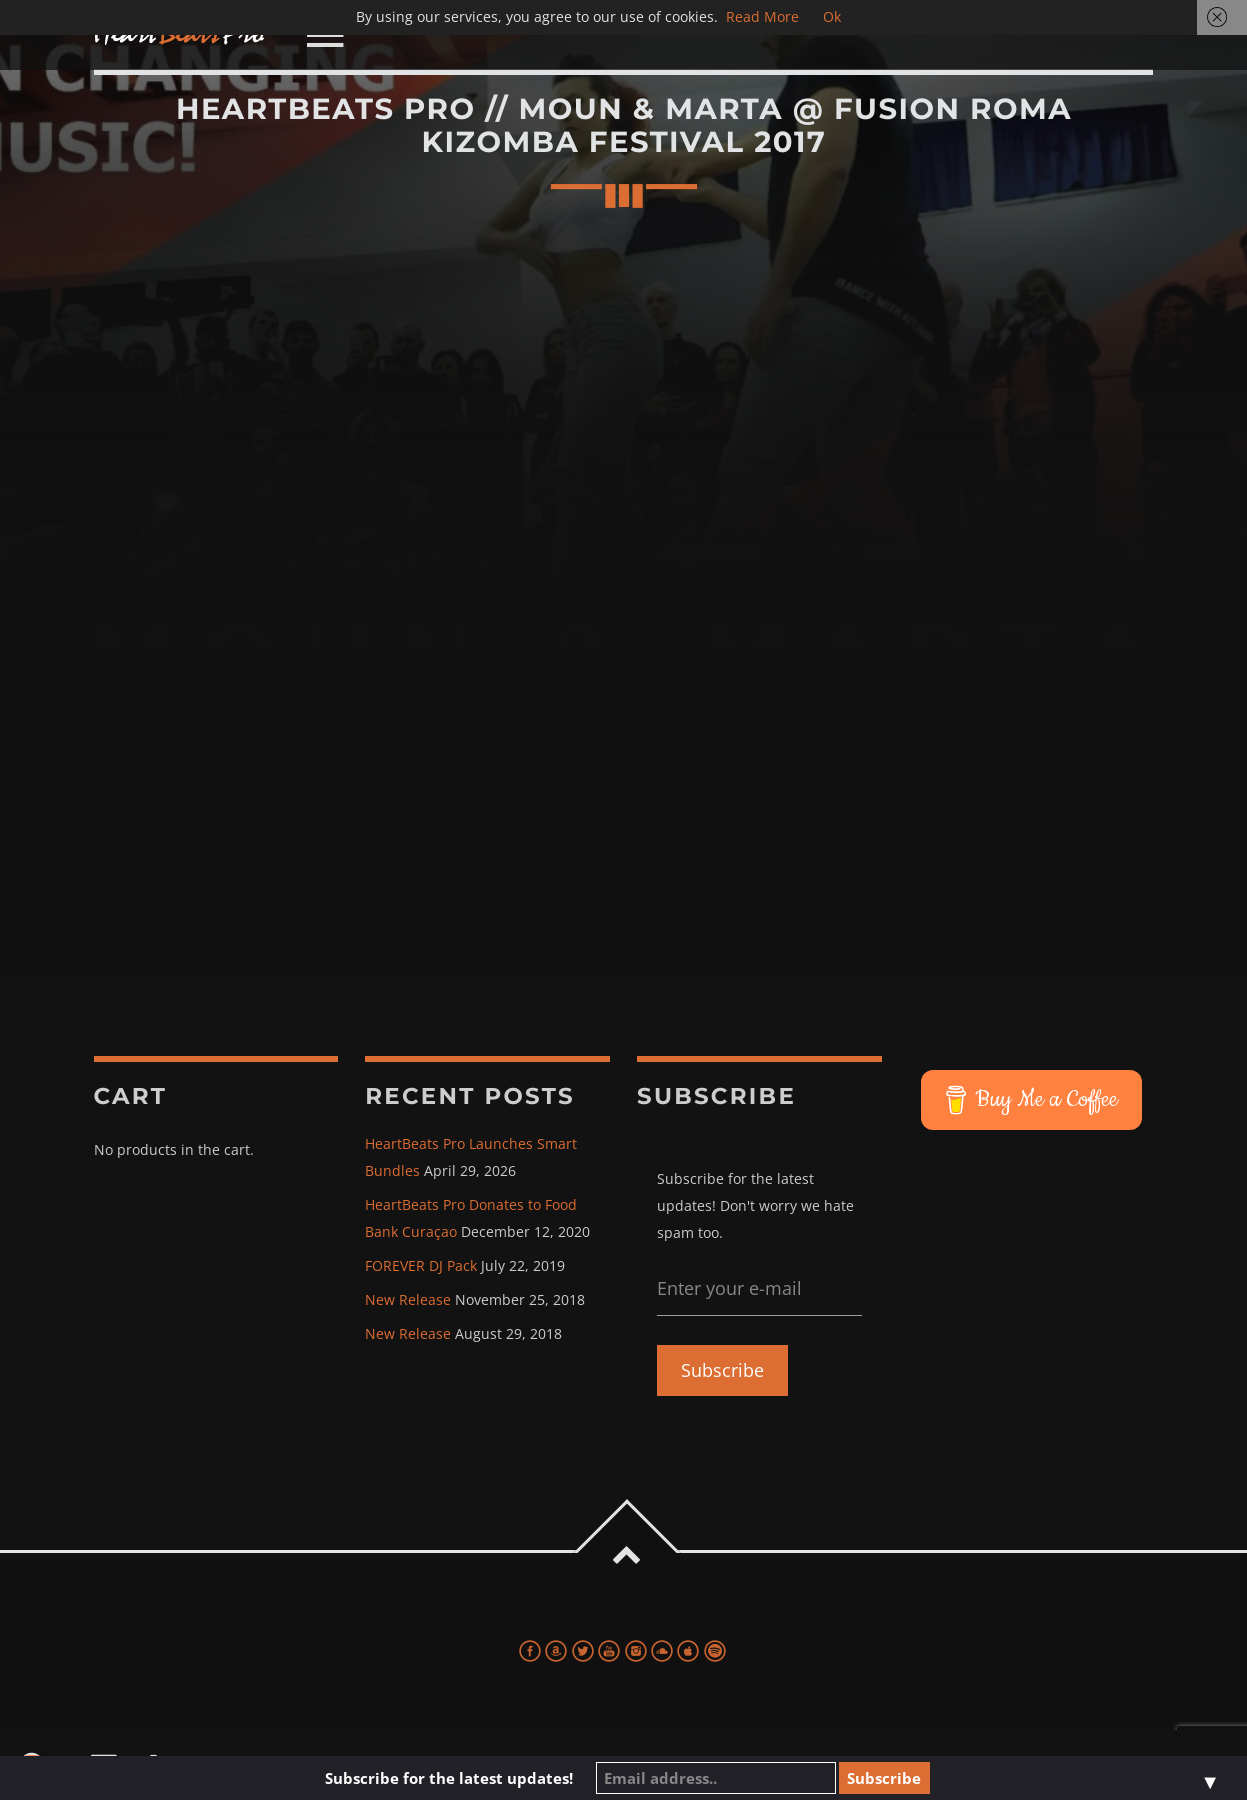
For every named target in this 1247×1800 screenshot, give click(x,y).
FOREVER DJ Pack (421, 1265)
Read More (762, 16)
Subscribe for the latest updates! (449, 1778)
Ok (832, 16)
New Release (408, 1299)
